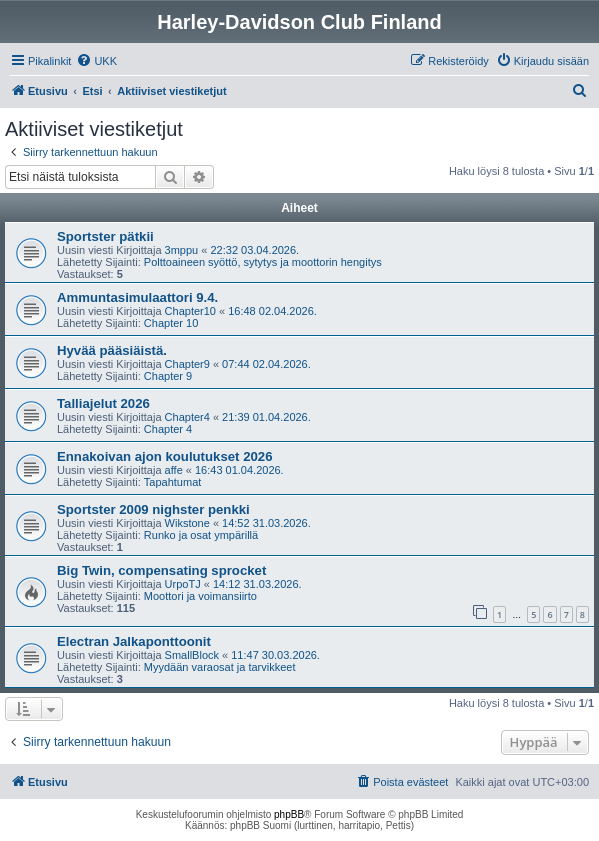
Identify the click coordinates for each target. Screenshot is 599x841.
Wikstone (187, 523)
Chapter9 (187, 364)
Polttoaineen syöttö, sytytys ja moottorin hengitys (263, 262)
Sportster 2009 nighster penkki (153, 509)
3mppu (182, 250)
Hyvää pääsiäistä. (112, 350)
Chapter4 (187, 417)
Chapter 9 (168, 376)
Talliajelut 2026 (103, 403)
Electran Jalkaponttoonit (134, 641)
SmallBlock (192, 655)
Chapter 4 (168, 429)
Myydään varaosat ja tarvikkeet (220, 667)
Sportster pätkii (105, 236)
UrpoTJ (183, 584)
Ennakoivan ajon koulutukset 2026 (164, 456)
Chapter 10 (171, 323)
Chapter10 (190, 311)
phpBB (289, 814)
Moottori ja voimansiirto (200, 596)
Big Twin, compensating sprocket (161, 570)
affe (174, 470)
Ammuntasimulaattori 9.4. (137, 297)
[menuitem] (96, 61)
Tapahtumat (172, 482)
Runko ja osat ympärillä (201, 535)
